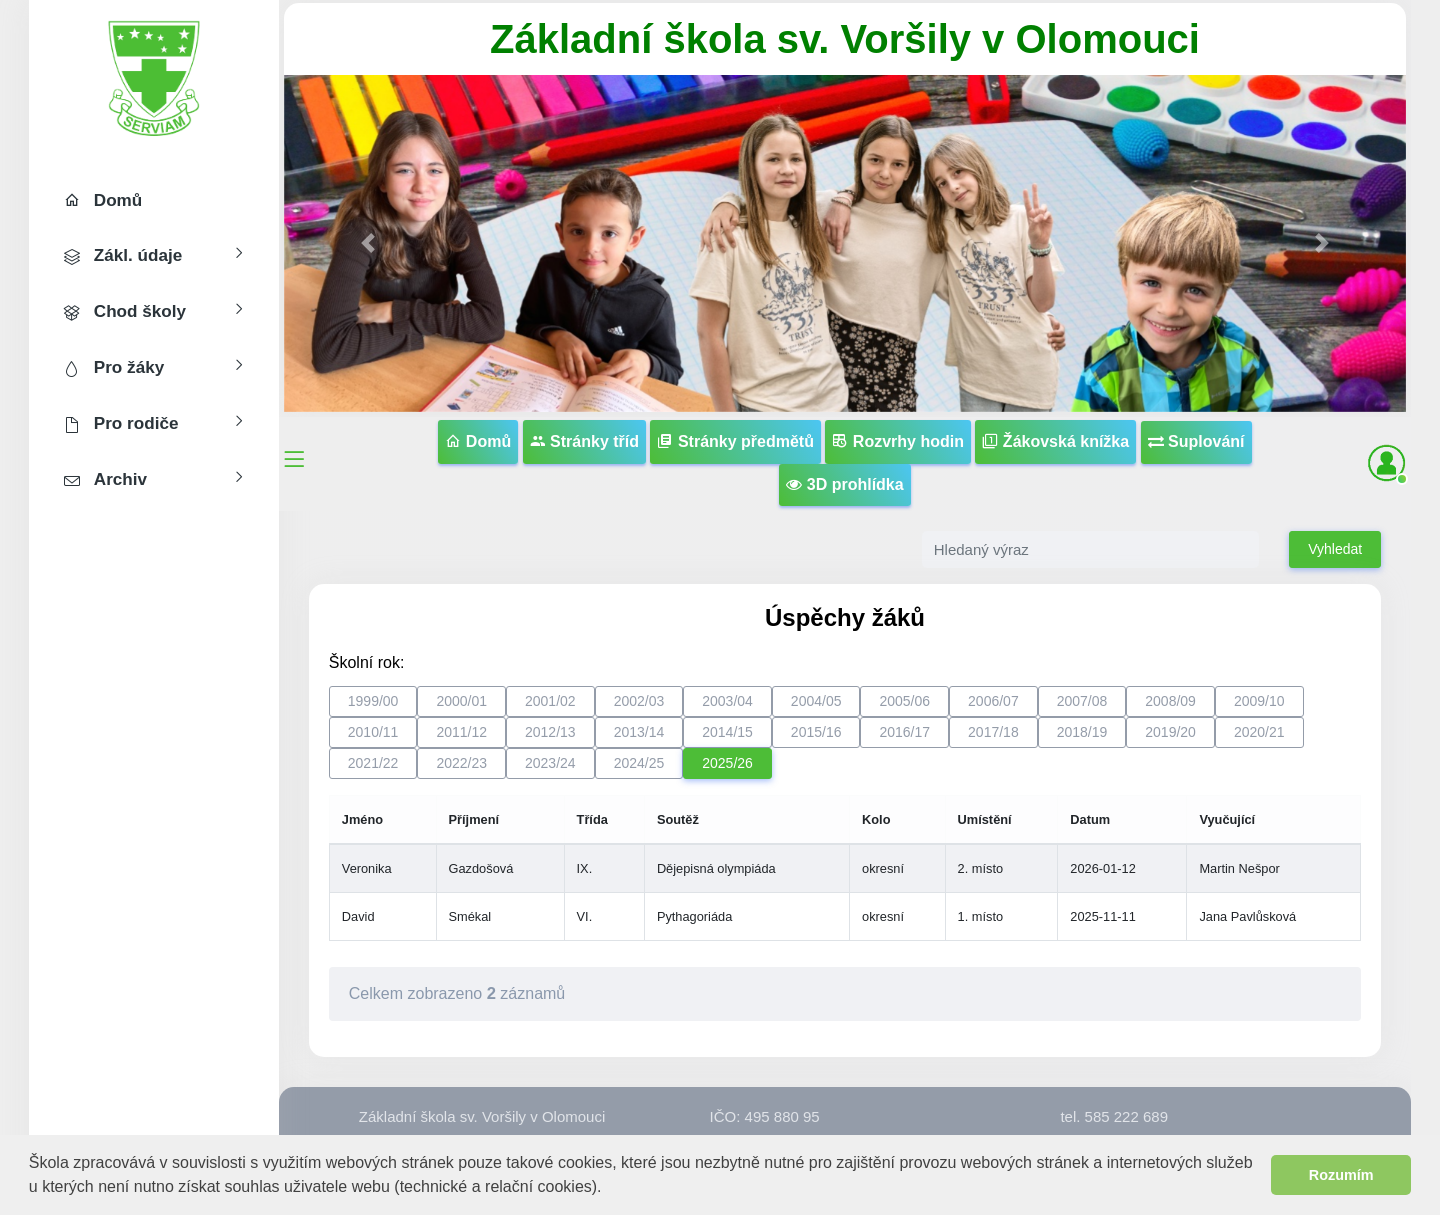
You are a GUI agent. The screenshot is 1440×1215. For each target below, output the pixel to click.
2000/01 (461, 701)
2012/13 (550, 732)
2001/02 (550, 701)
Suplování (1196, 441)
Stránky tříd (584, 441)
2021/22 (373, 763)
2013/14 (639, 732)
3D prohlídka (844, 484)
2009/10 (1259, 701)
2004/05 (816, 701)
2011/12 (461, 732)
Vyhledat (1335, 549)
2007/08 (1082, 701)
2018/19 (1082, 732)
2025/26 (727, 763)
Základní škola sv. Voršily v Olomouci (845, 39)
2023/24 (550, 763)
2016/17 (904, 732)
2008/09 (1170, 701)
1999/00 (373, 701)
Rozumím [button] (1341, 1175)
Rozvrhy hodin (898, 441)
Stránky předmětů (735, 441)
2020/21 (1259, 732)
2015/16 (816, 732)
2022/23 (461, 763)
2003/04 (727, 701)
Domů (478, 441)
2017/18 (993, 732)
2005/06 (904, 701)
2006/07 (993, 701)
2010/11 (373, 732)
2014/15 (727, 732)
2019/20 (1170, 732)
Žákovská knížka (1055, 441)
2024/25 (639, 763)
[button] (609, 1188)
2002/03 (639, 701)
